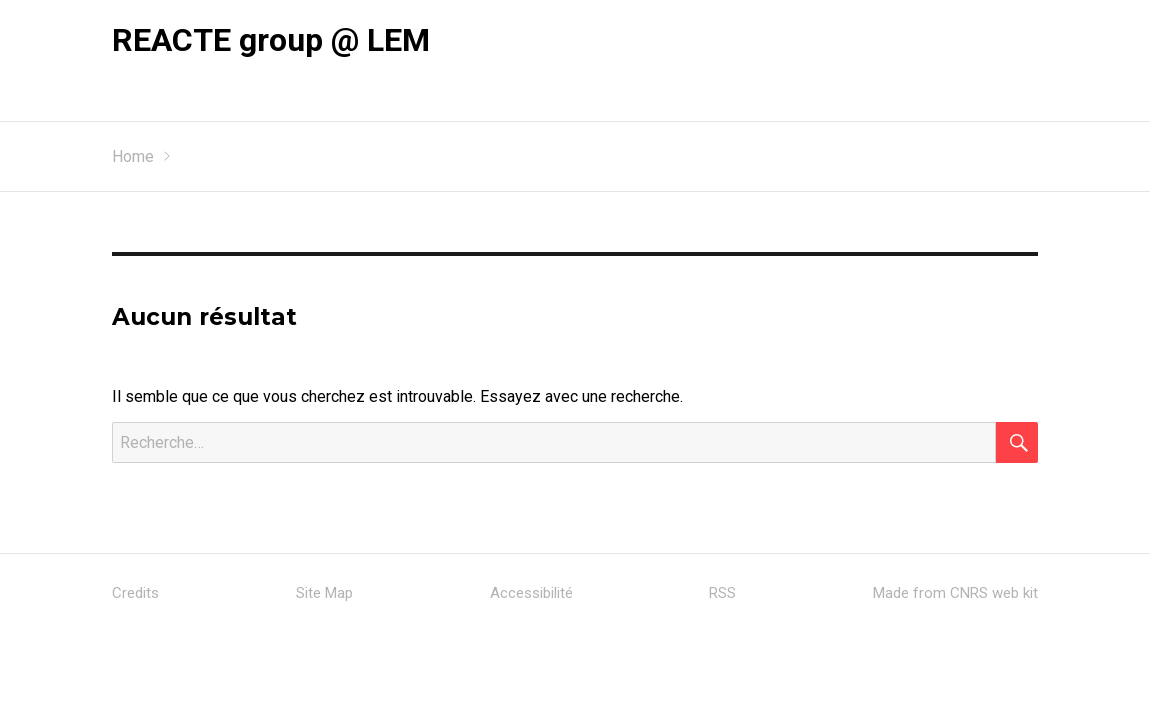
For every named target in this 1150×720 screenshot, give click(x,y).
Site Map (324, 593)
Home (133, 156)
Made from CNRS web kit (955, 593)
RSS (722, 593)
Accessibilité (531, 593)
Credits (135, 593)
